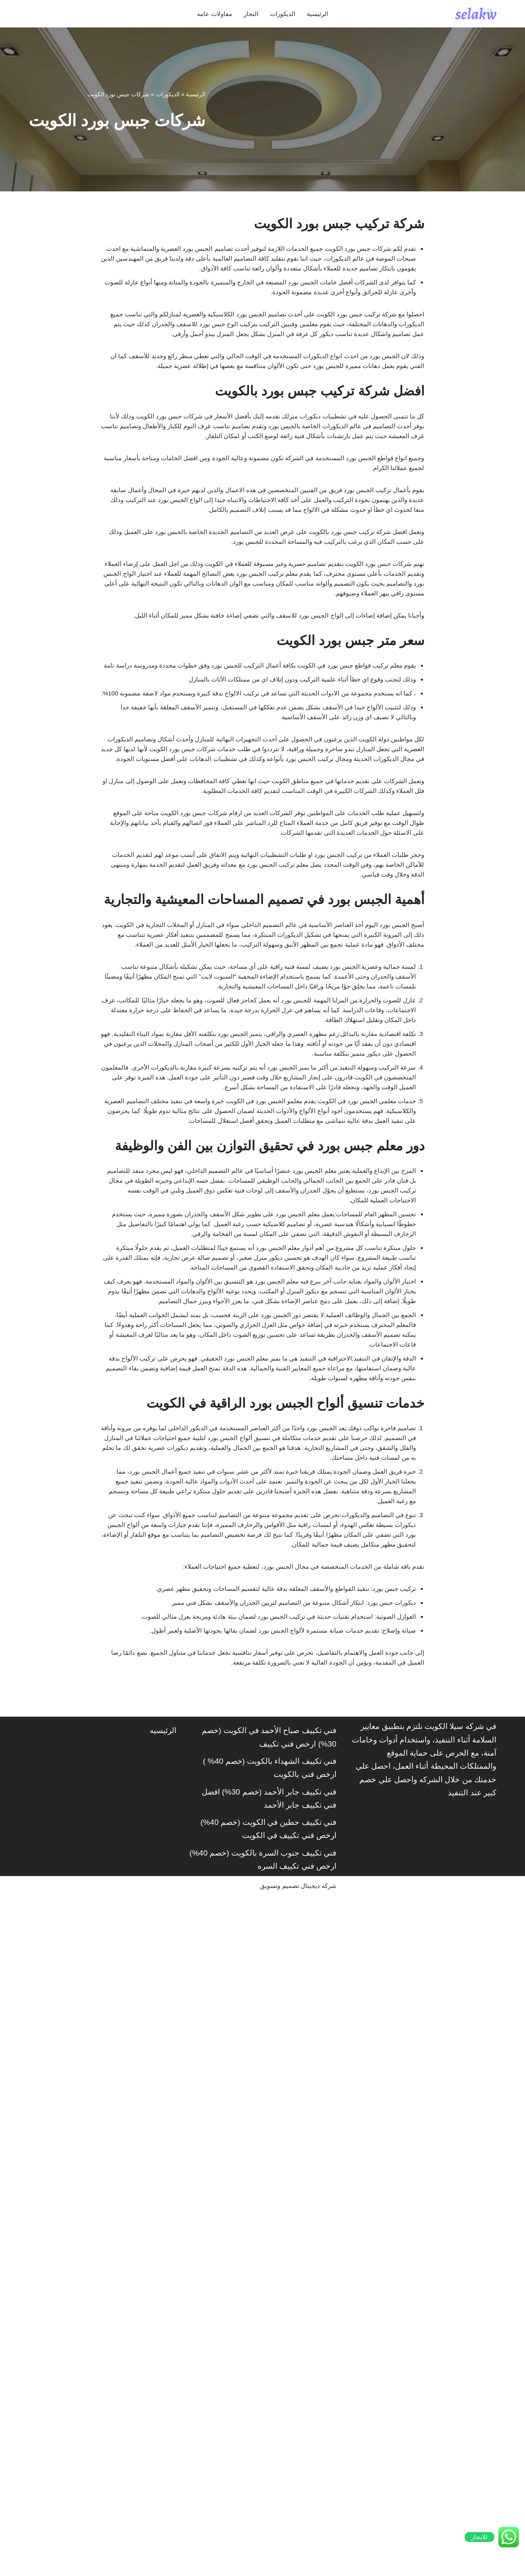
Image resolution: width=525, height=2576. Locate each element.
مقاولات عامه (206, 13)
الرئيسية (326, 13)
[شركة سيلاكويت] (475, 13)
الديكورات (285, 13)
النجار (249, 13)
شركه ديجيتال (314, 2564)
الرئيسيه (163, 2408)
